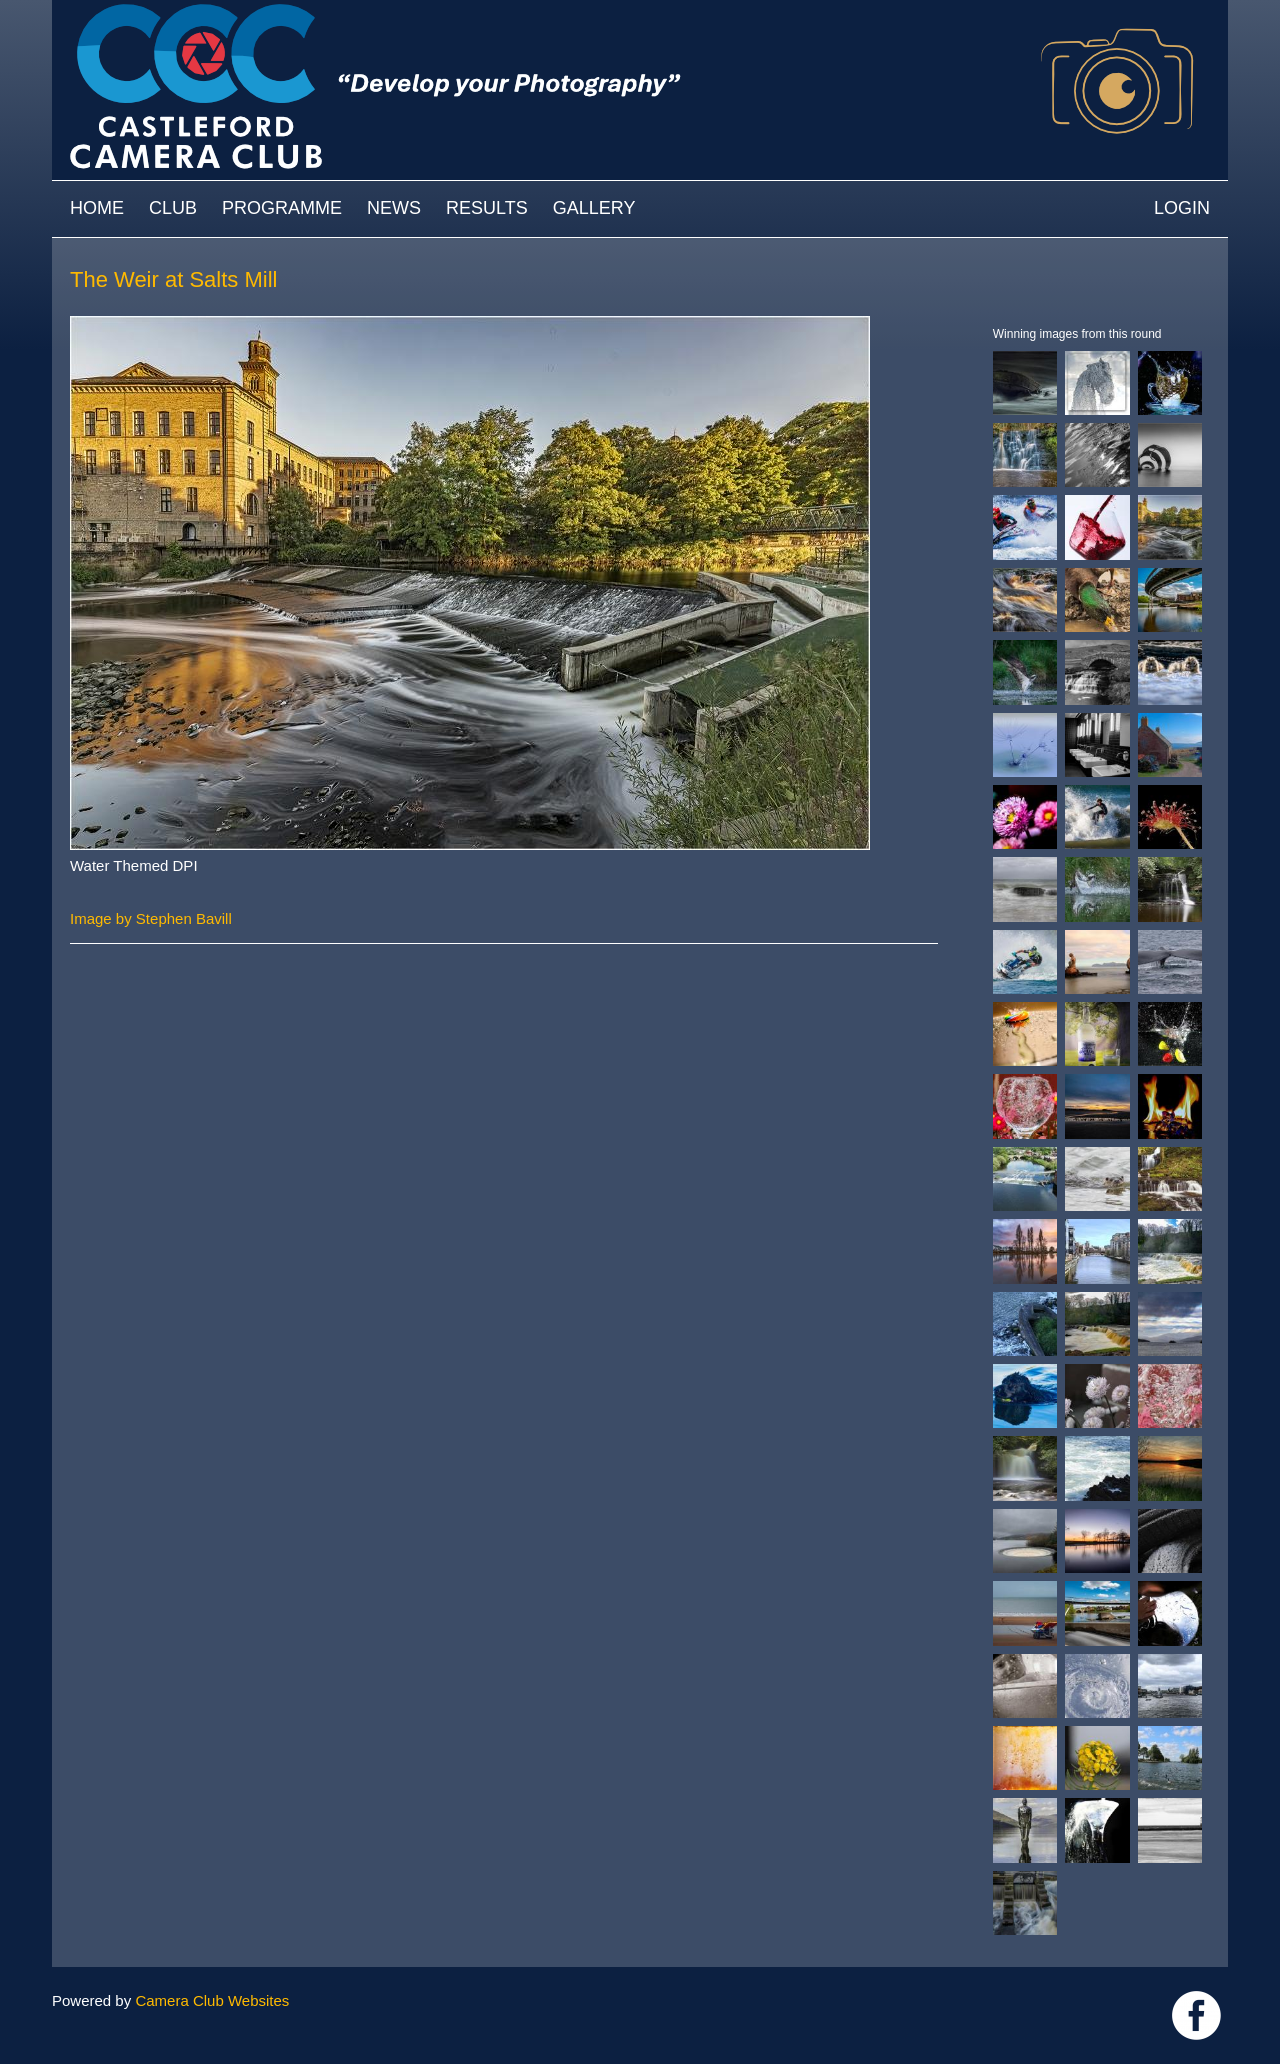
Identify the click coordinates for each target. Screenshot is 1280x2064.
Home (97, 208)
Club (173, 208)
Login (1182, 208)
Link (1196, 2015)
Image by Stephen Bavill (151, 918)
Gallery (594, 208)
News (394, 208)
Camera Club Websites (212, 2000)
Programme (282, 208)
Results (487, 208)
